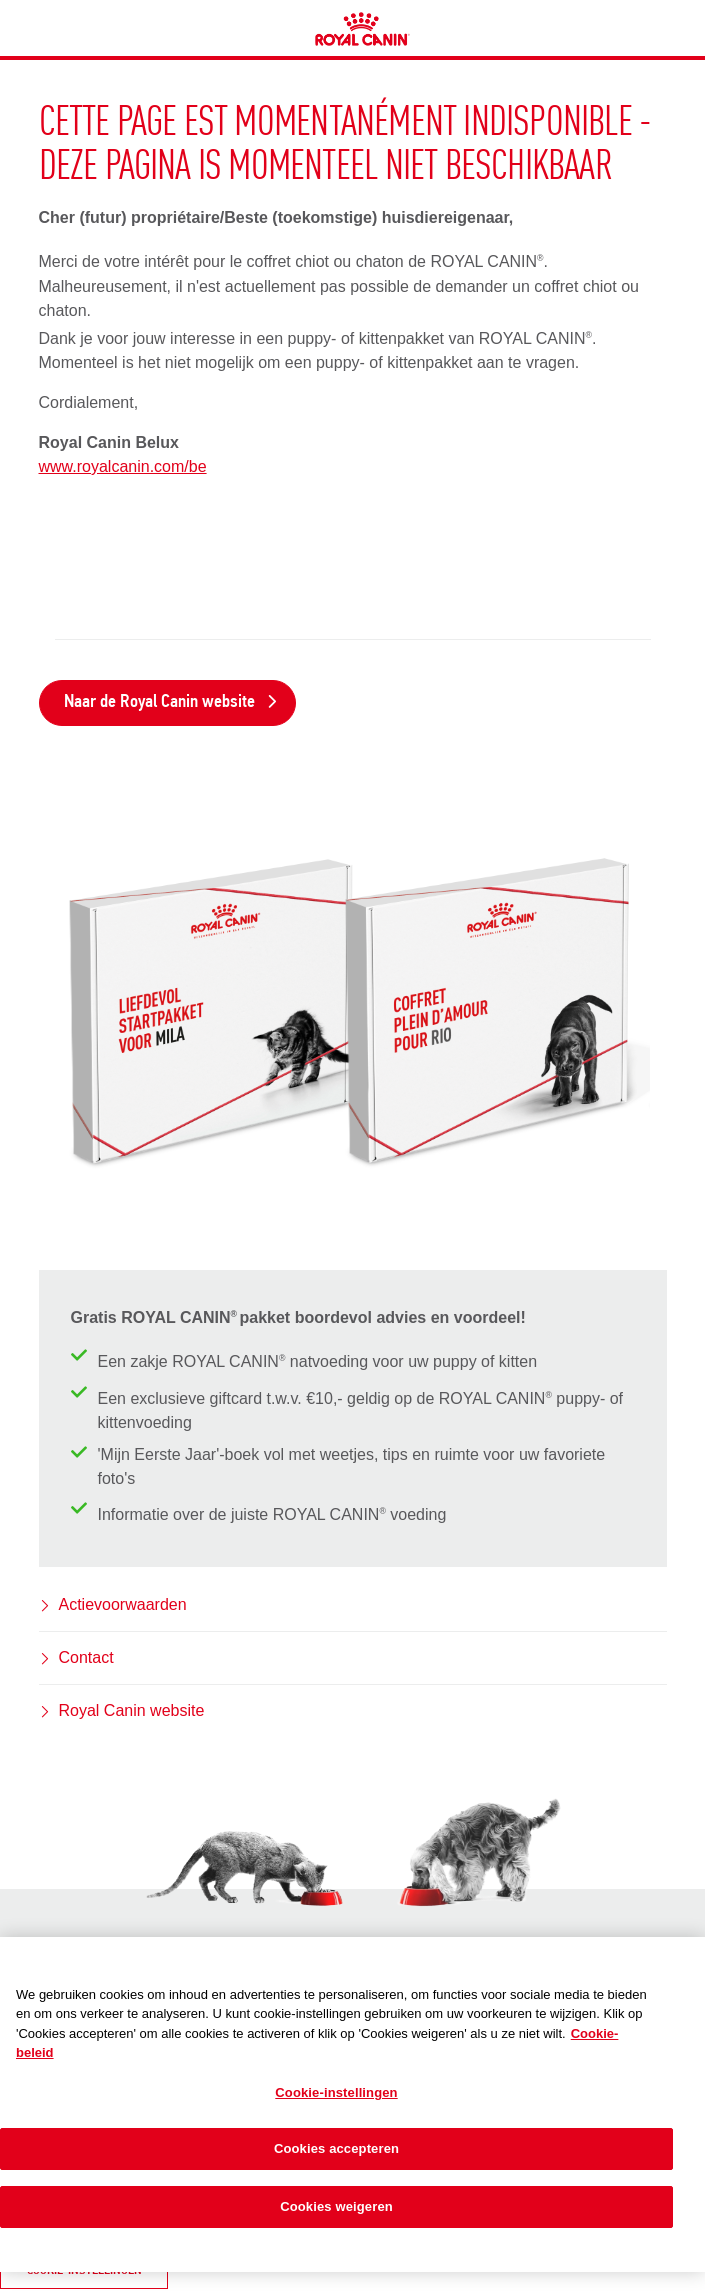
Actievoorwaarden (123, 1604)
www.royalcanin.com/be (123, 466)
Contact (86, 1657)
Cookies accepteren (336, 2148)
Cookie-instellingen (336, 2092)
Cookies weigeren (336, 2206)
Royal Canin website (132, 1710)
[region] (352, 2104)
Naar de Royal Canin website (171, 702)
